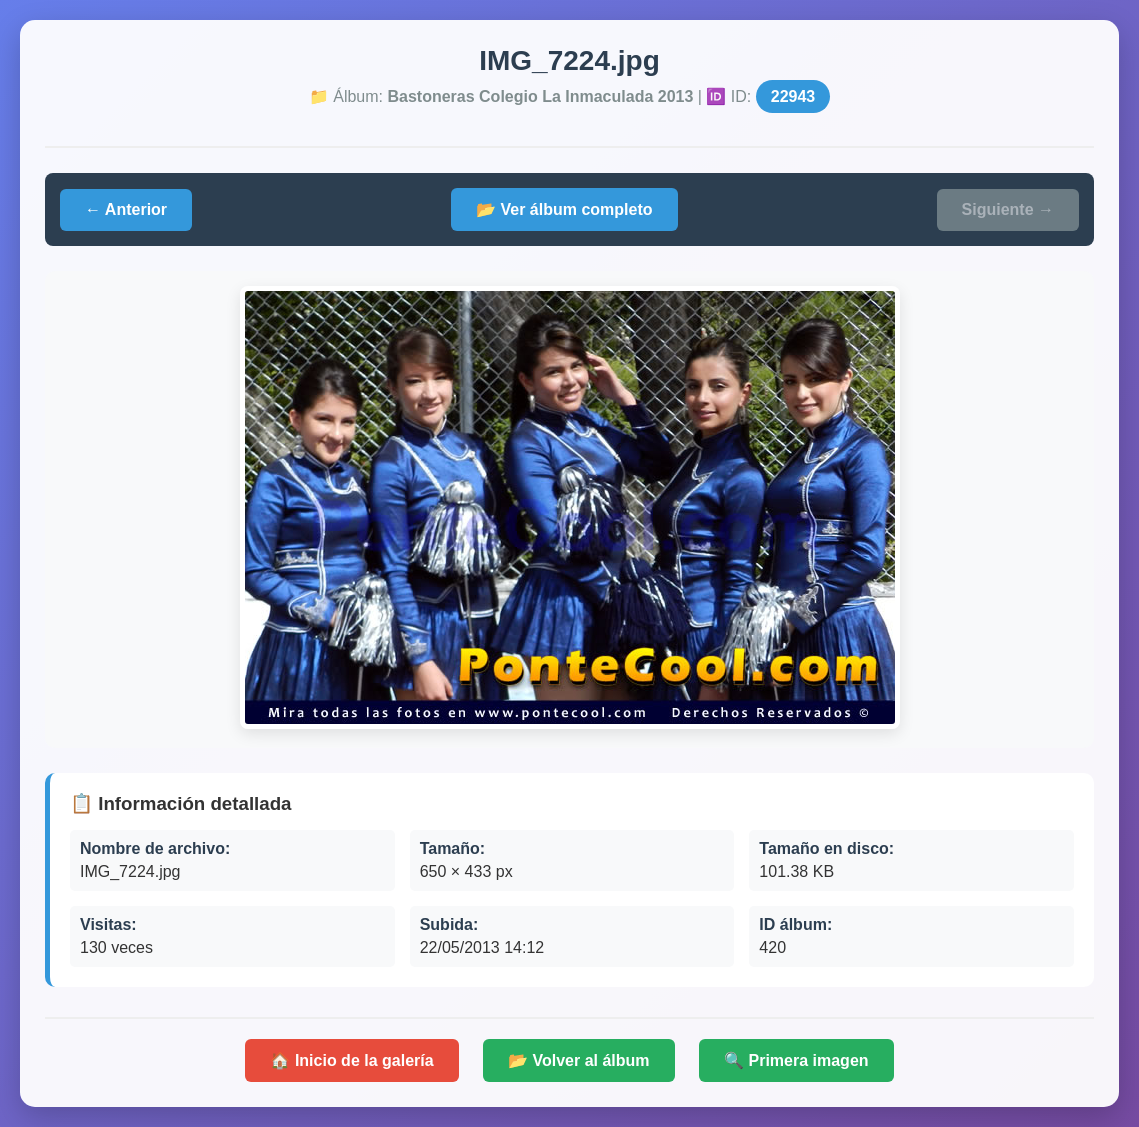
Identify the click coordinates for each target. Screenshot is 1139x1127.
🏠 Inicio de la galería (351, 1060)
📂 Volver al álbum (579, 1060)
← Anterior (126, 209)
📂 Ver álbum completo (564, 209)
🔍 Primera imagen (796, 1060)
